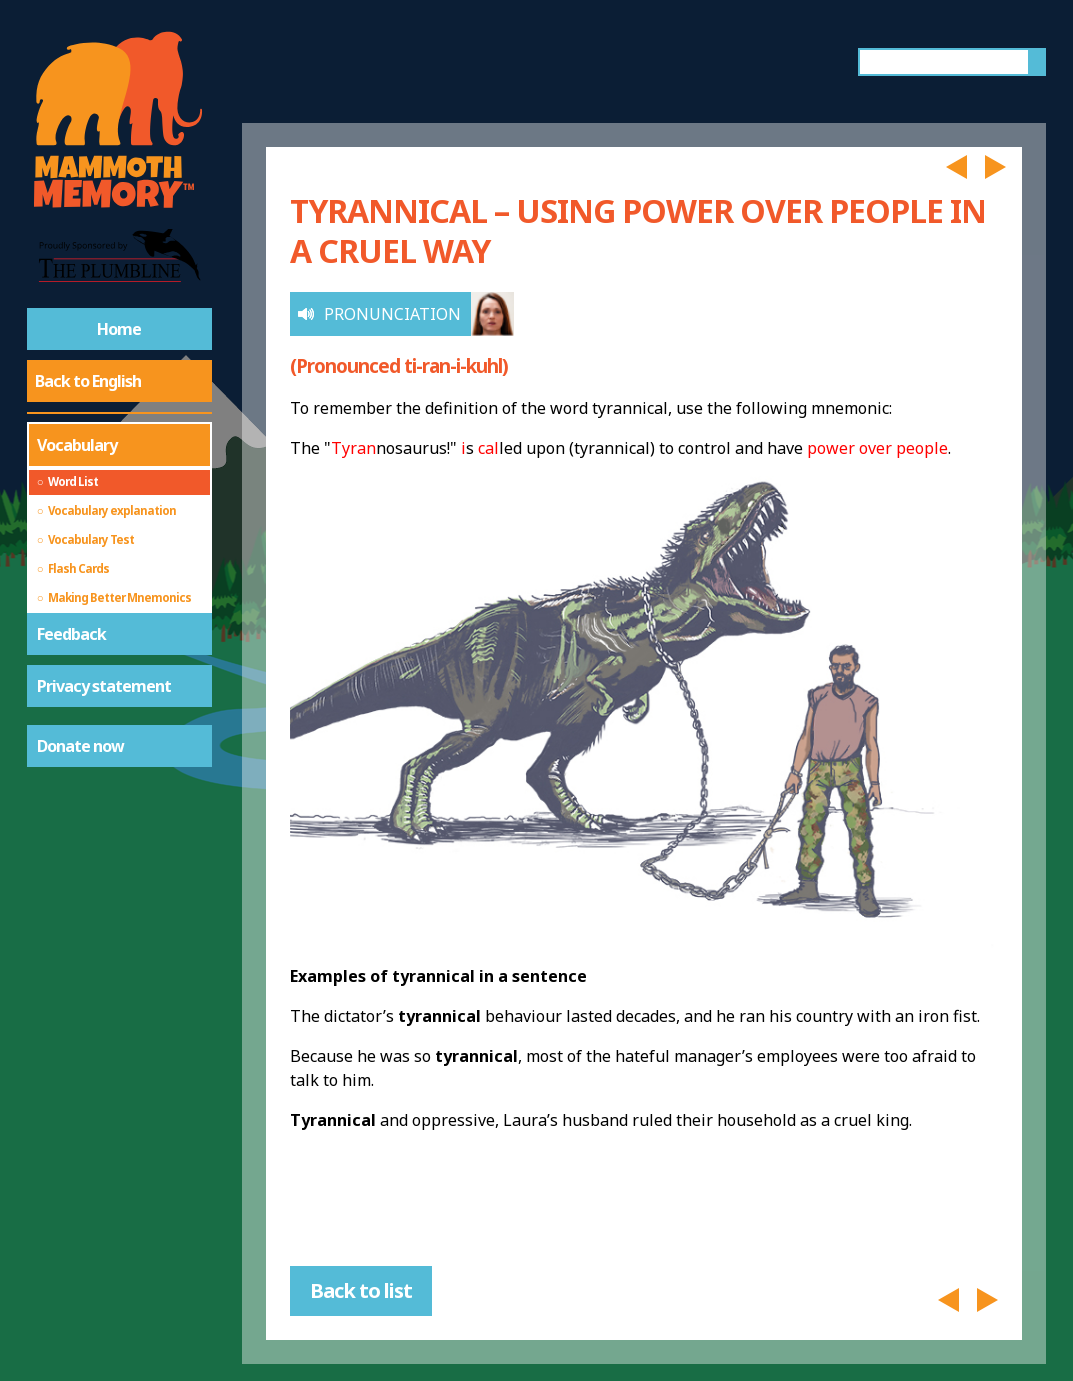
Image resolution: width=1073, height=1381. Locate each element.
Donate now (80, 746)
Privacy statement (104, 686)
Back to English (88, 381)
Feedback (71, 634)
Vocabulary (77, 445)
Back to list (361, 1290)
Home (119, 329)
